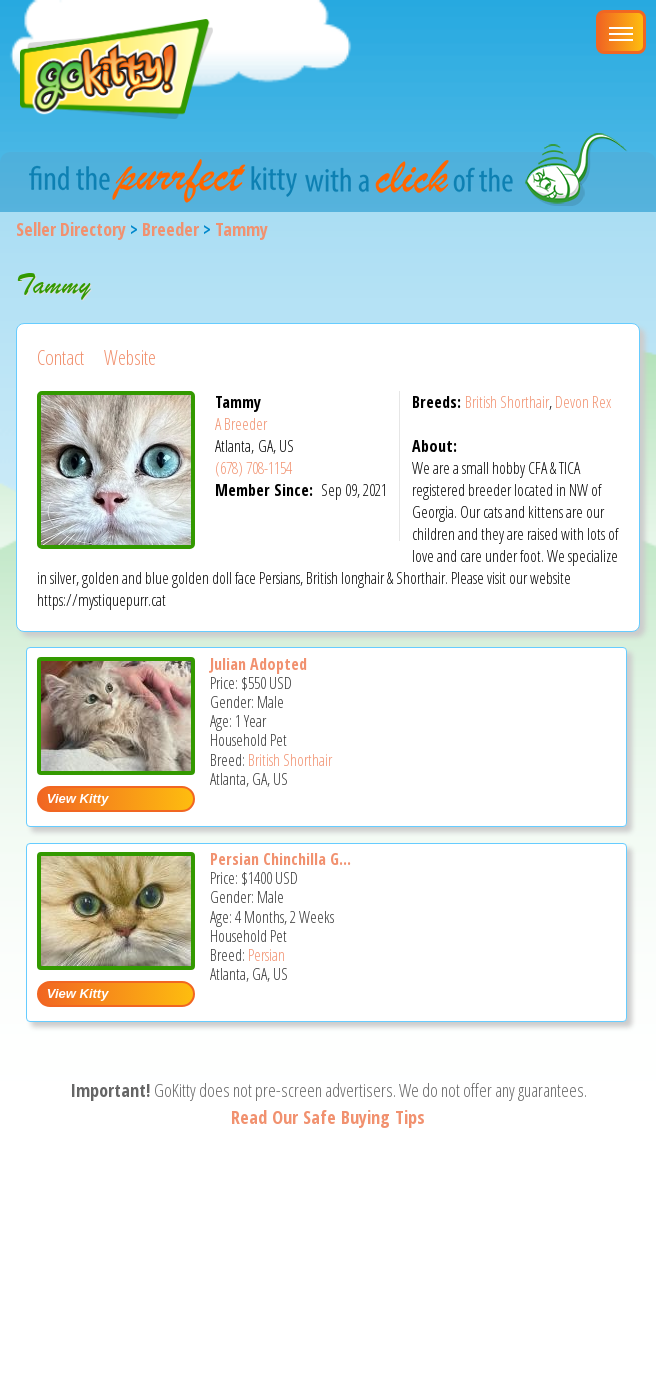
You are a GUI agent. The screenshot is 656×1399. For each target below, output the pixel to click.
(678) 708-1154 (253, 468)
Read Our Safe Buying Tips (328, 1117)
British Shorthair (507, 402)
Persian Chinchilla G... (280, 859)
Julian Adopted (258, 664)
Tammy (241, 229)
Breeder (170, 229)
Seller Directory (71, 229)
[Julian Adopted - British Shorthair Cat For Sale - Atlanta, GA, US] (116, 767)
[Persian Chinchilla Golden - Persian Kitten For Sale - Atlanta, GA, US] (116, 962)
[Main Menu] (621, 32)
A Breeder (241, 424)
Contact (60, 357)
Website (130, 357)
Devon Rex (583, 402)
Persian (266, 955)
